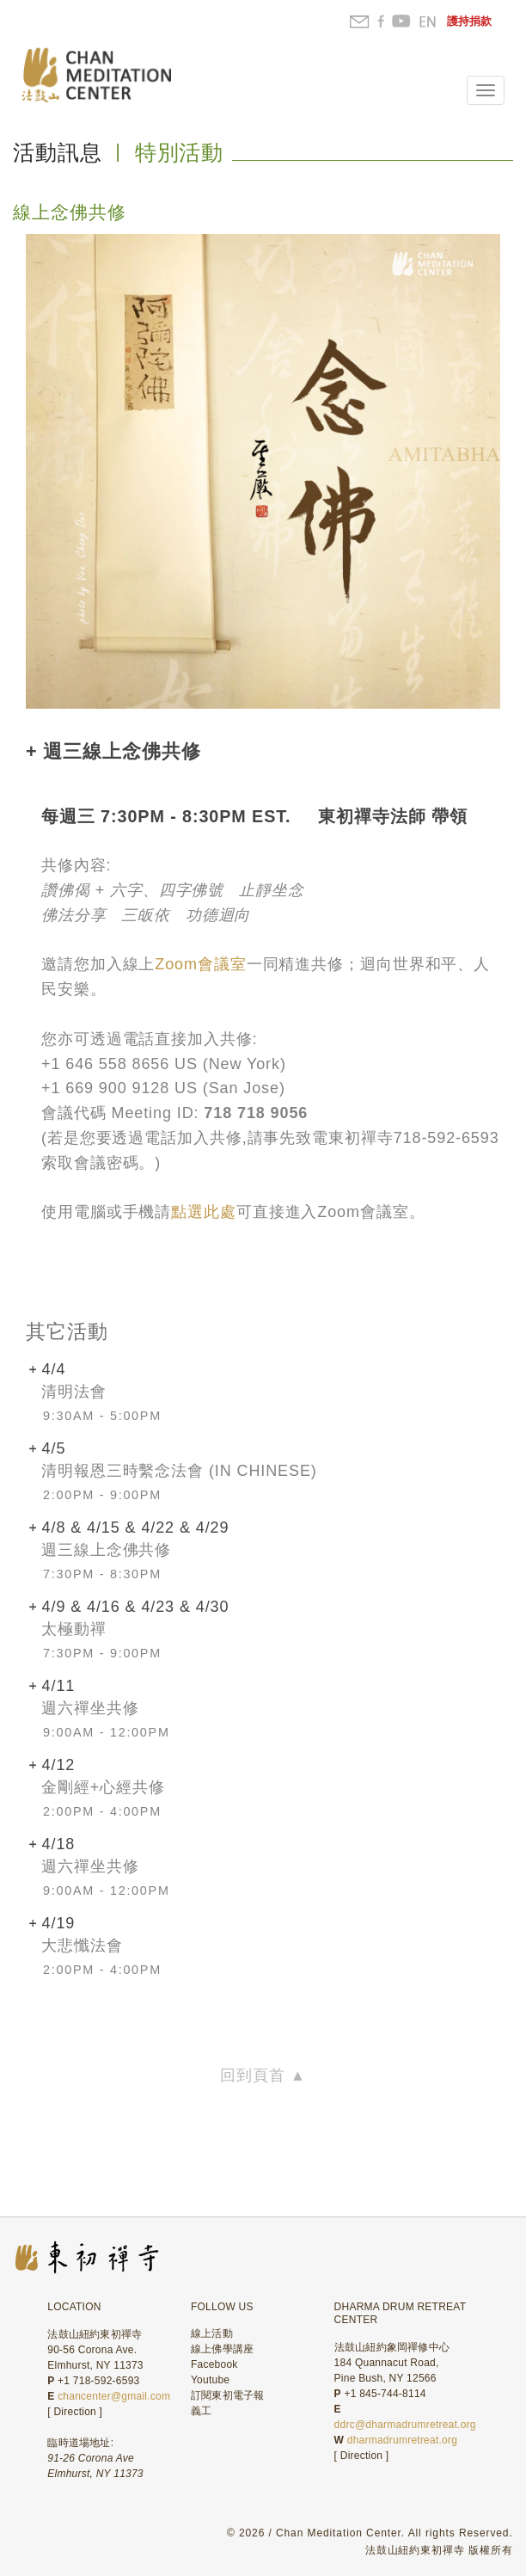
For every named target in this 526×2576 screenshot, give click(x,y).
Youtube (210, 2380)
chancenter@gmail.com (114, 2396)
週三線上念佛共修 (106, 1550)
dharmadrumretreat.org (402, 2440)
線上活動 (212, 2333)
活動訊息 (57, 152)
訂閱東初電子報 (228, 2395)
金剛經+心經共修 (103, 1787)
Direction (74, 2412)
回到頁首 (263, 2075)
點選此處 (203, 1211)
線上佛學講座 (222, 2349)
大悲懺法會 (82, 1945)
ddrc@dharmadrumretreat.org (405, 2425)
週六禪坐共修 (89, 1708)
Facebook (214, 2364)
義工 (201, 2411)
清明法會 (74, 1391)
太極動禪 (74, 1629)
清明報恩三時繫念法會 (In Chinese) (179, 1470)
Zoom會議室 (200, 964)
